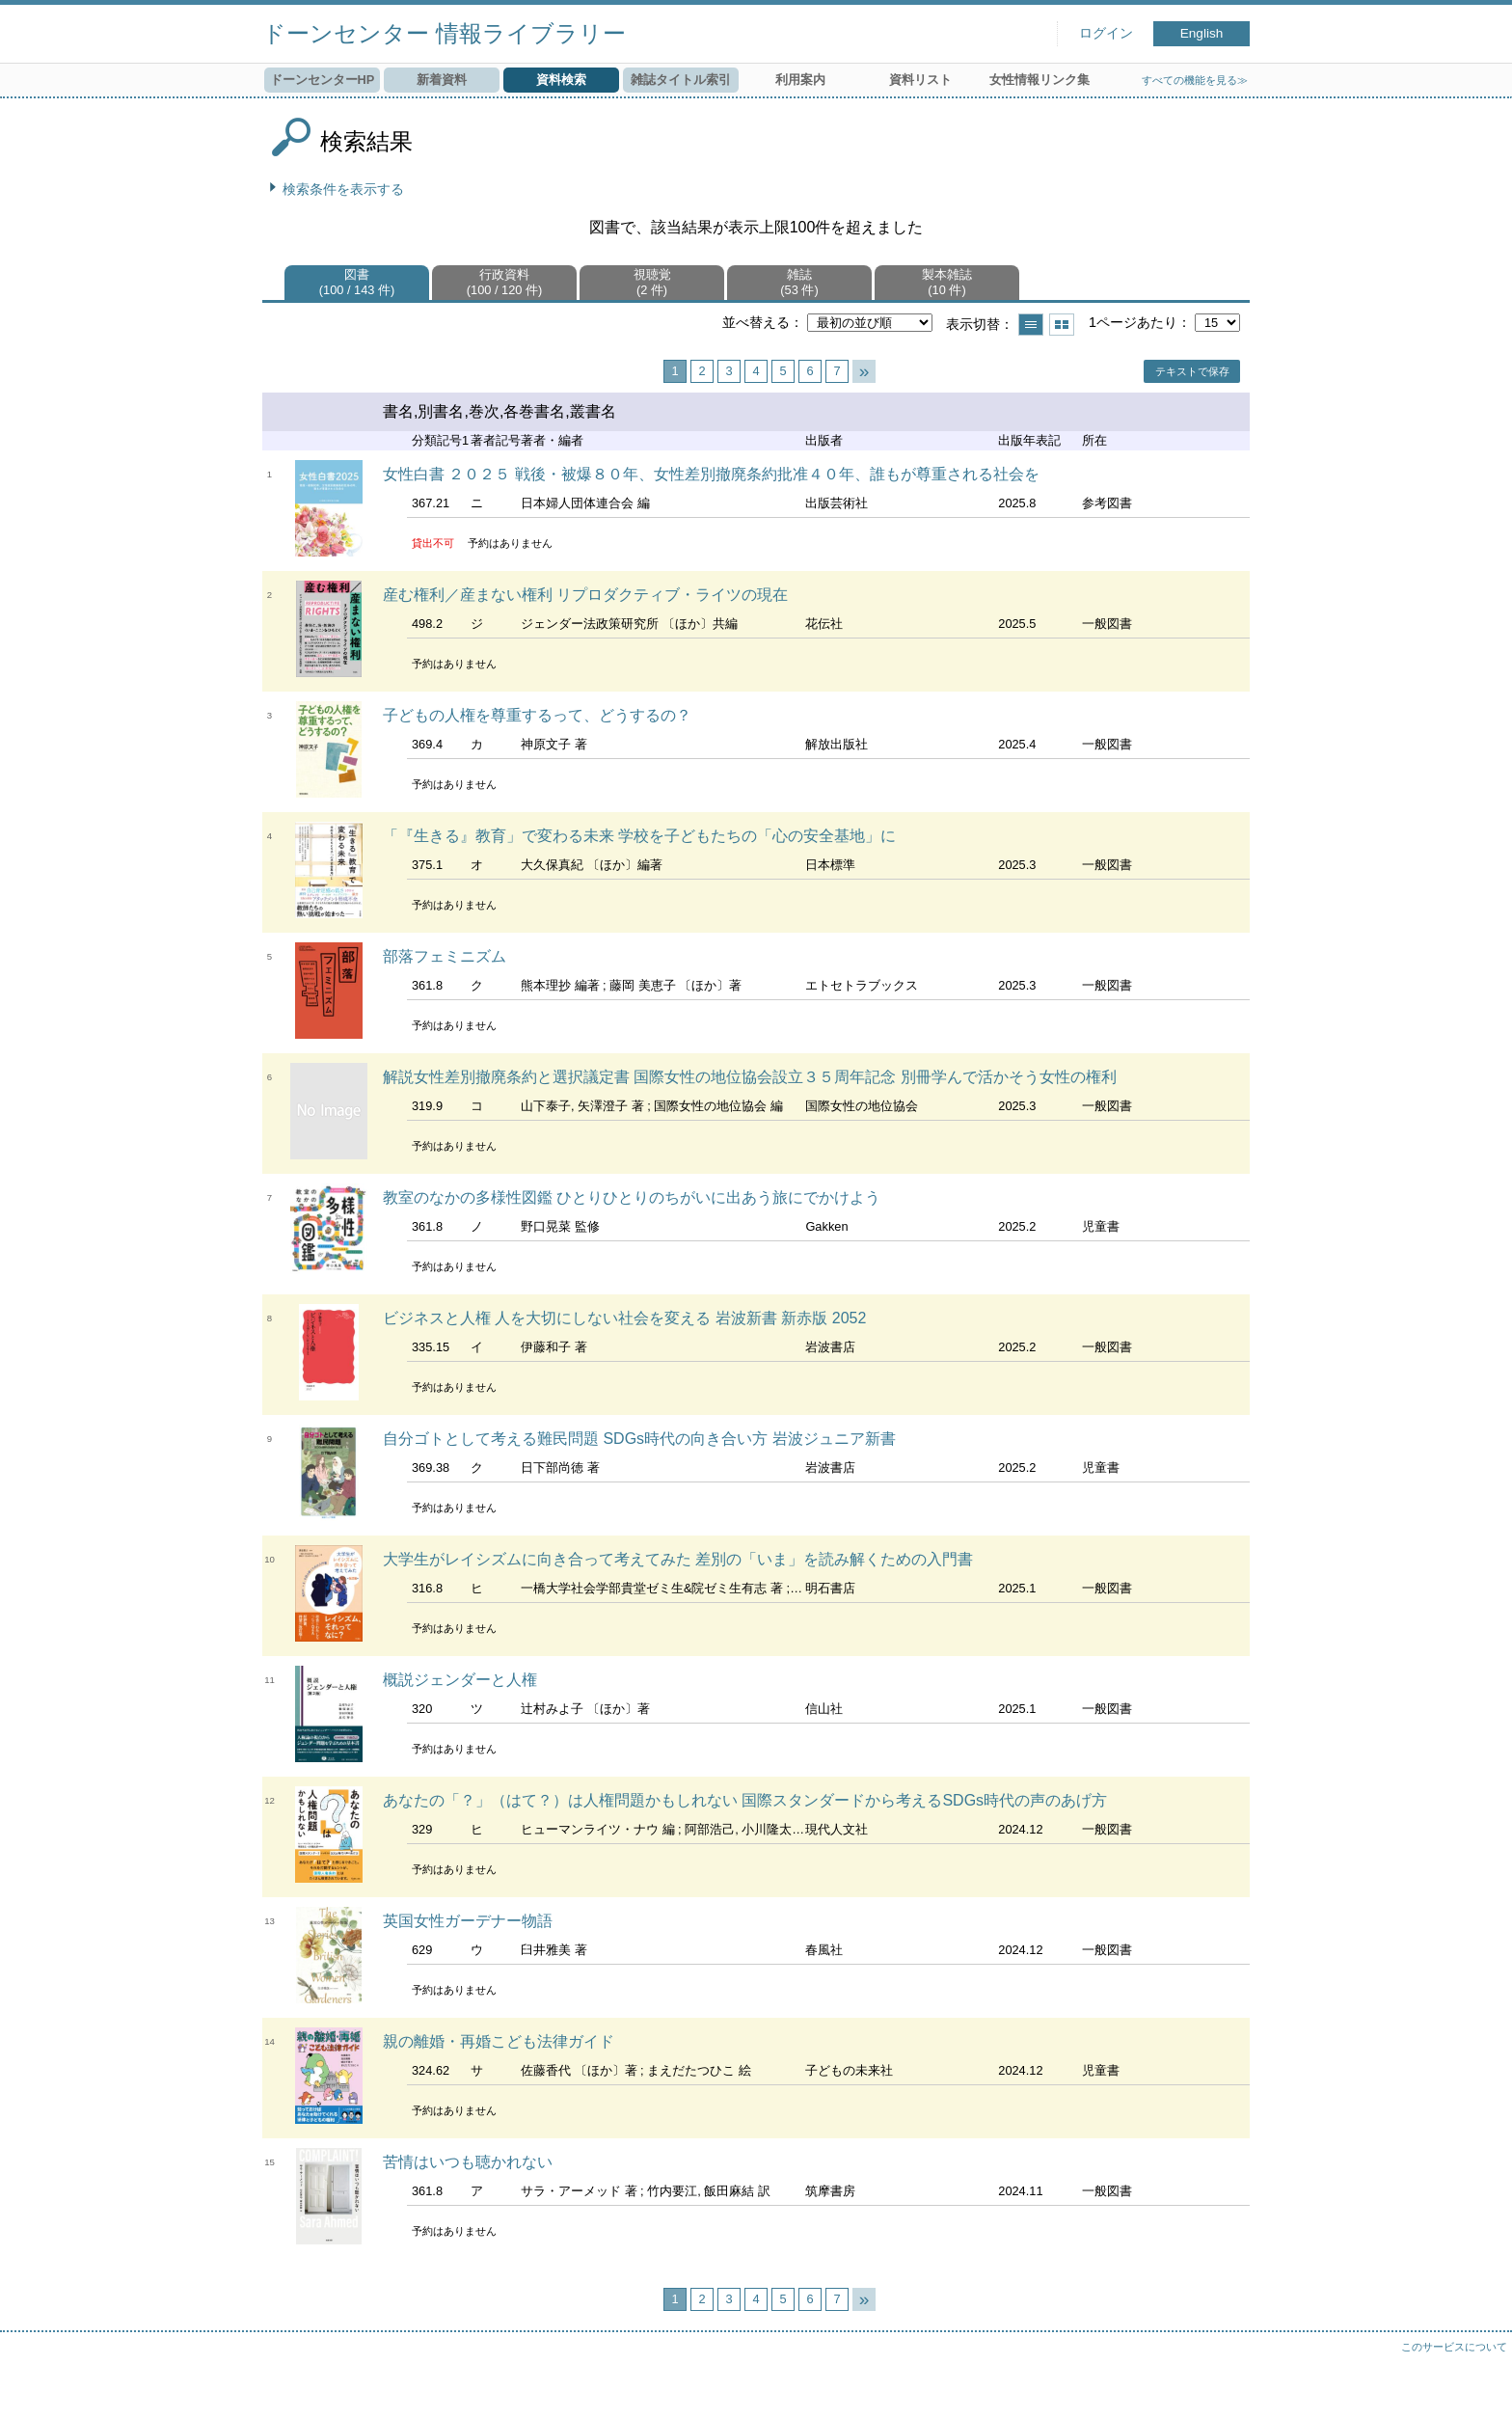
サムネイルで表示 (1061, 324)
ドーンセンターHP (322, 79)
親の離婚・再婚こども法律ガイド (498, 2041)
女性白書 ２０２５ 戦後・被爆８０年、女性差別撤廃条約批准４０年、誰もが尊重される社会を (711, 474)
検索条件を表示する (343, 189)
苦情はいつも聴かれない (468, 2162)
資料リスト (920, 79)
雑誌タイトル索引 (681, 79)
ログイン (1106, 33)
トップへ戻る (1478, 2385)
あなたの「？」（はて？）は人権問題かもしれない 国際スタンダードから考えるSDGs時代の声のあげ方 (745, 1800)
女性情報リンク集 (1039, 79)
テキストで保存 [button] (1192, 371)
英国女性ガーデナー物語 (468, 1921)
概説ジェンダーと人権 (460, 1680)
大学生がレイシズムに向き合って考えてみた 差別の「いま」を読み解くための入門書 (678, 1559)
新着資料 (442, 79)
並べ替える (756, 322)
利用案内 (800, 79)
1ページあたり (1133, 322)
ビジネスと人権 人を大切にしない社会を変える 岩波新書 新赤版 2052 (624, 1318)
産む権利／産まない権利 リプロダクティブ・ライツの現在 (585, 594)
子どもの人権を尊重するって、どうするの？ (537, 715)
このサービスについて (1454, 2346)
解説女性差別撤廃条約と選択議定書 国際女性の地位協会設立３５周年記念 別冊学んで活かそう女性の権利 (750, 1077)
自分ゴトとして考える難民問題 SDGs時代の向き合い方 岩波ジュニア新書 (639, 1438)
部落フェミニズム (444, 956)
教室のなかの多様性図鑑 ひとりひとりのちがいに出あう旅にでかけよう (631, 1197)
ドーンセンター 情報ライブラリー (444, 33)
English (1202, 33)
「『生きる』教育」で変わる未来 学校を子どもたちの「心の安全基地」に (639, 836)
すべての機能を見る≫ (1195, 80)
